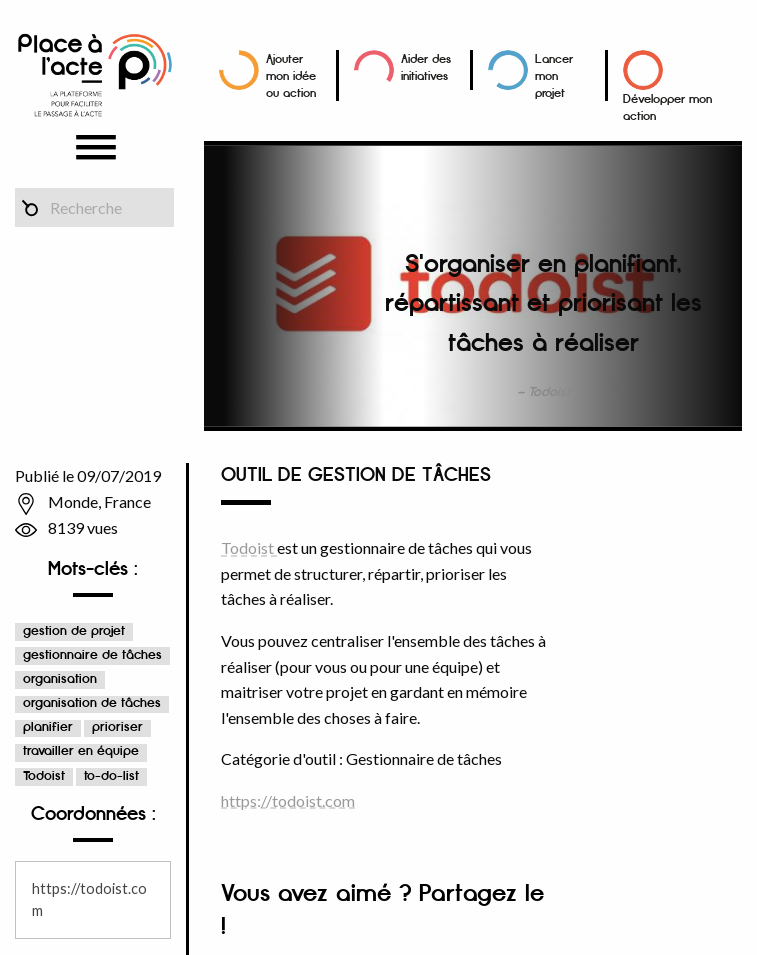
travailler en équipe (81, 751)
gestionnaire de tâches (92, 655)
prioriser (117, 727)
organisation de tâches (92, 703)
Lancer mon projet (554, 76)
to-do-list (111, 776)
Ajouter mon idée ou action (291, 76)
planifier (48, 727)
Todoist (44, 776)
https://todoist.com (288, 800)
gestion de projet (74, 631)
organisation (60, 679)
